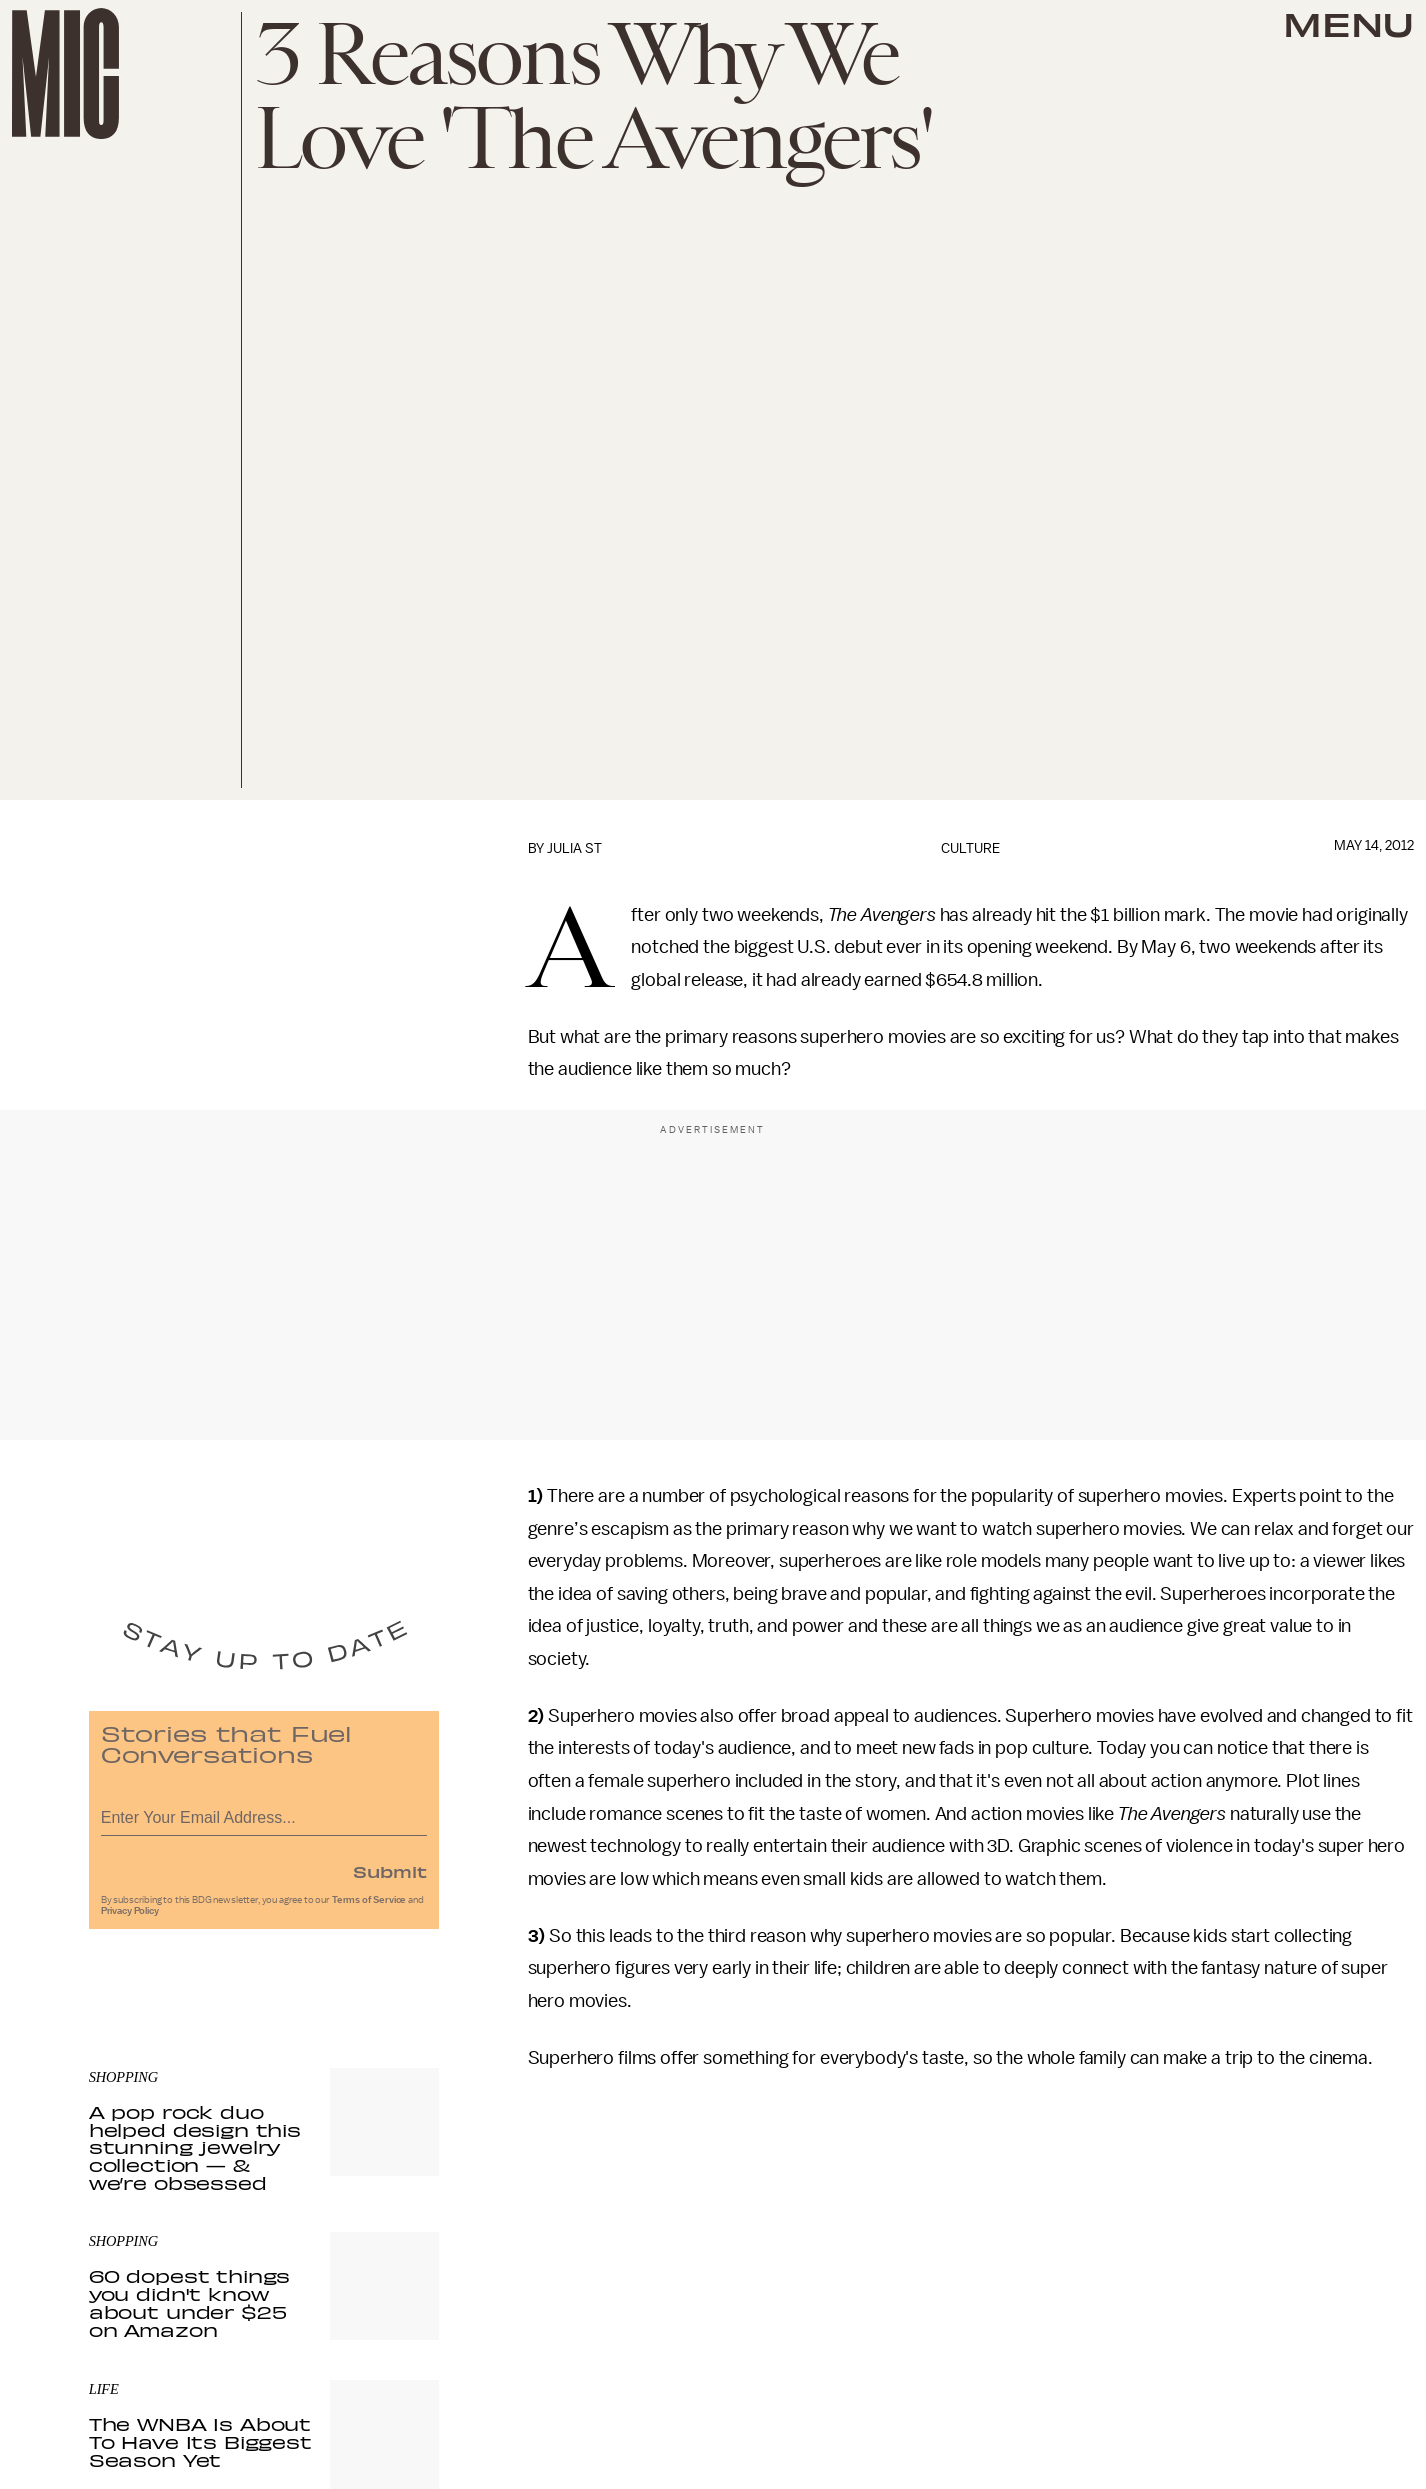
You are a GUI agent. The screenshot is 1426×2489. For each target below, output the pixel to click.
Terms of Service (369, 1905)
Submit (390, 1876)
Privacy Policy (130, 1916)
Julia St (574, 848)
